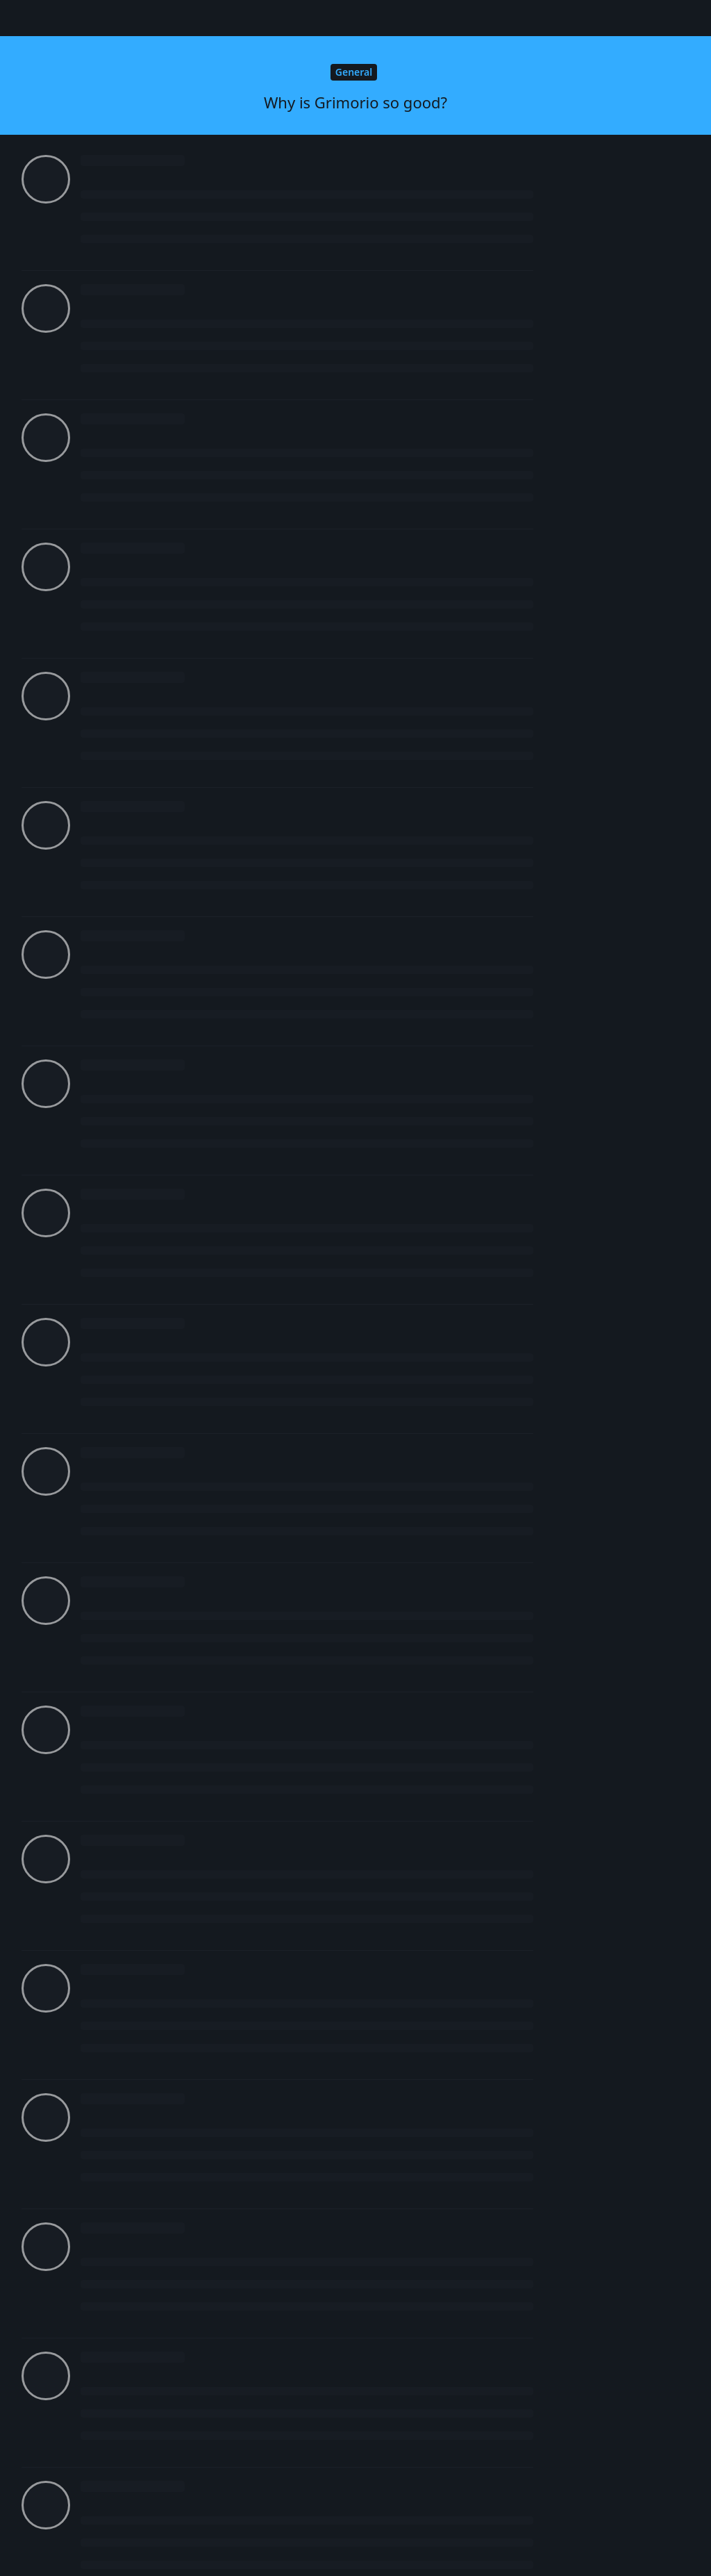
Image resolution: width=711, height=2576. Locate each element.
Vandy (111, 1560)
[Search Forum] (449, 18)
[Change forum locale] (564, 18)
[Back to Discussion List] (18, 18)
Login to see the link (132, 669)
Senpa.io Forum (94, 17)
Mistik (111, 188)
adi (104, 2093)
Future (112, 304)
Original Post (616, 372)
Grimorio (118, 1012)
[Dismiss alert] (328, 2547)
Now (598, 606)
